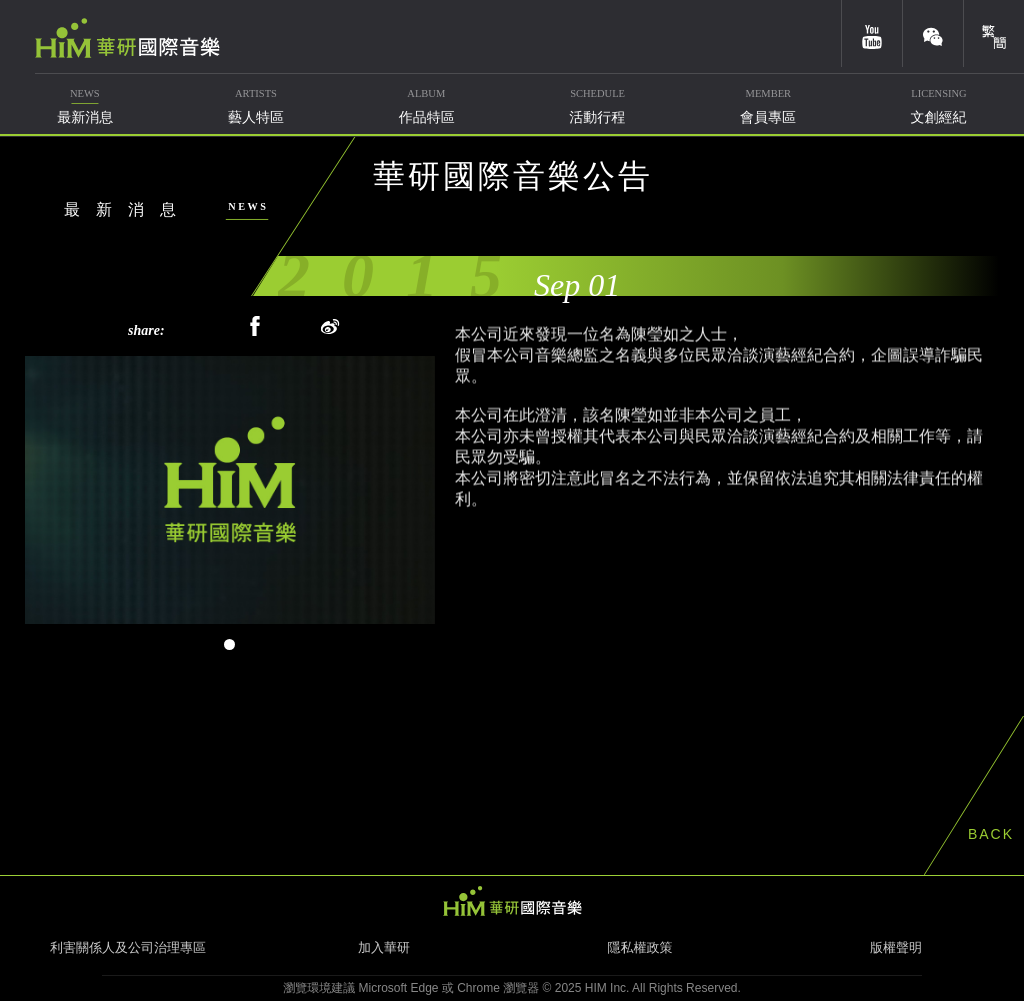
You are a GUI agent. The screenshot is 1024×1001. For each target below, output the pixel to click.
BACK (991, 834)
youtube (872, 33)
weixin (933, 33)
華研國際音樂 (127, 38)
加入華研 (384, 947)
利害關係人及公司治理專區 (128, 947)
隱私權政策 (640, 947)
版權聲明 (896, 947)
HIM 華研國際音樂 (512, 901)
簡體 (994, 33)
